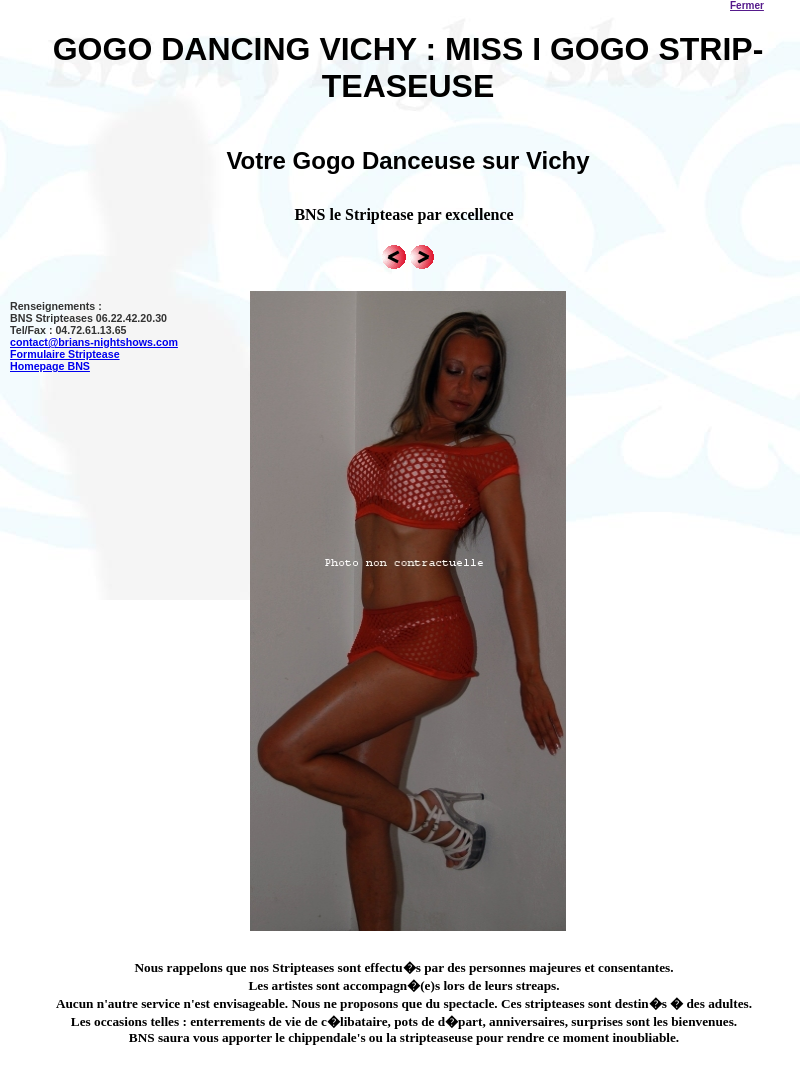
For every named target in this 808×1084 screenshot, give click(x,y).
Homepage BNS (50, 366)
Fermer (747, 5)
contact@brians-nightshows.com (94, 342)
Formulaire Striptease (65, 354)
